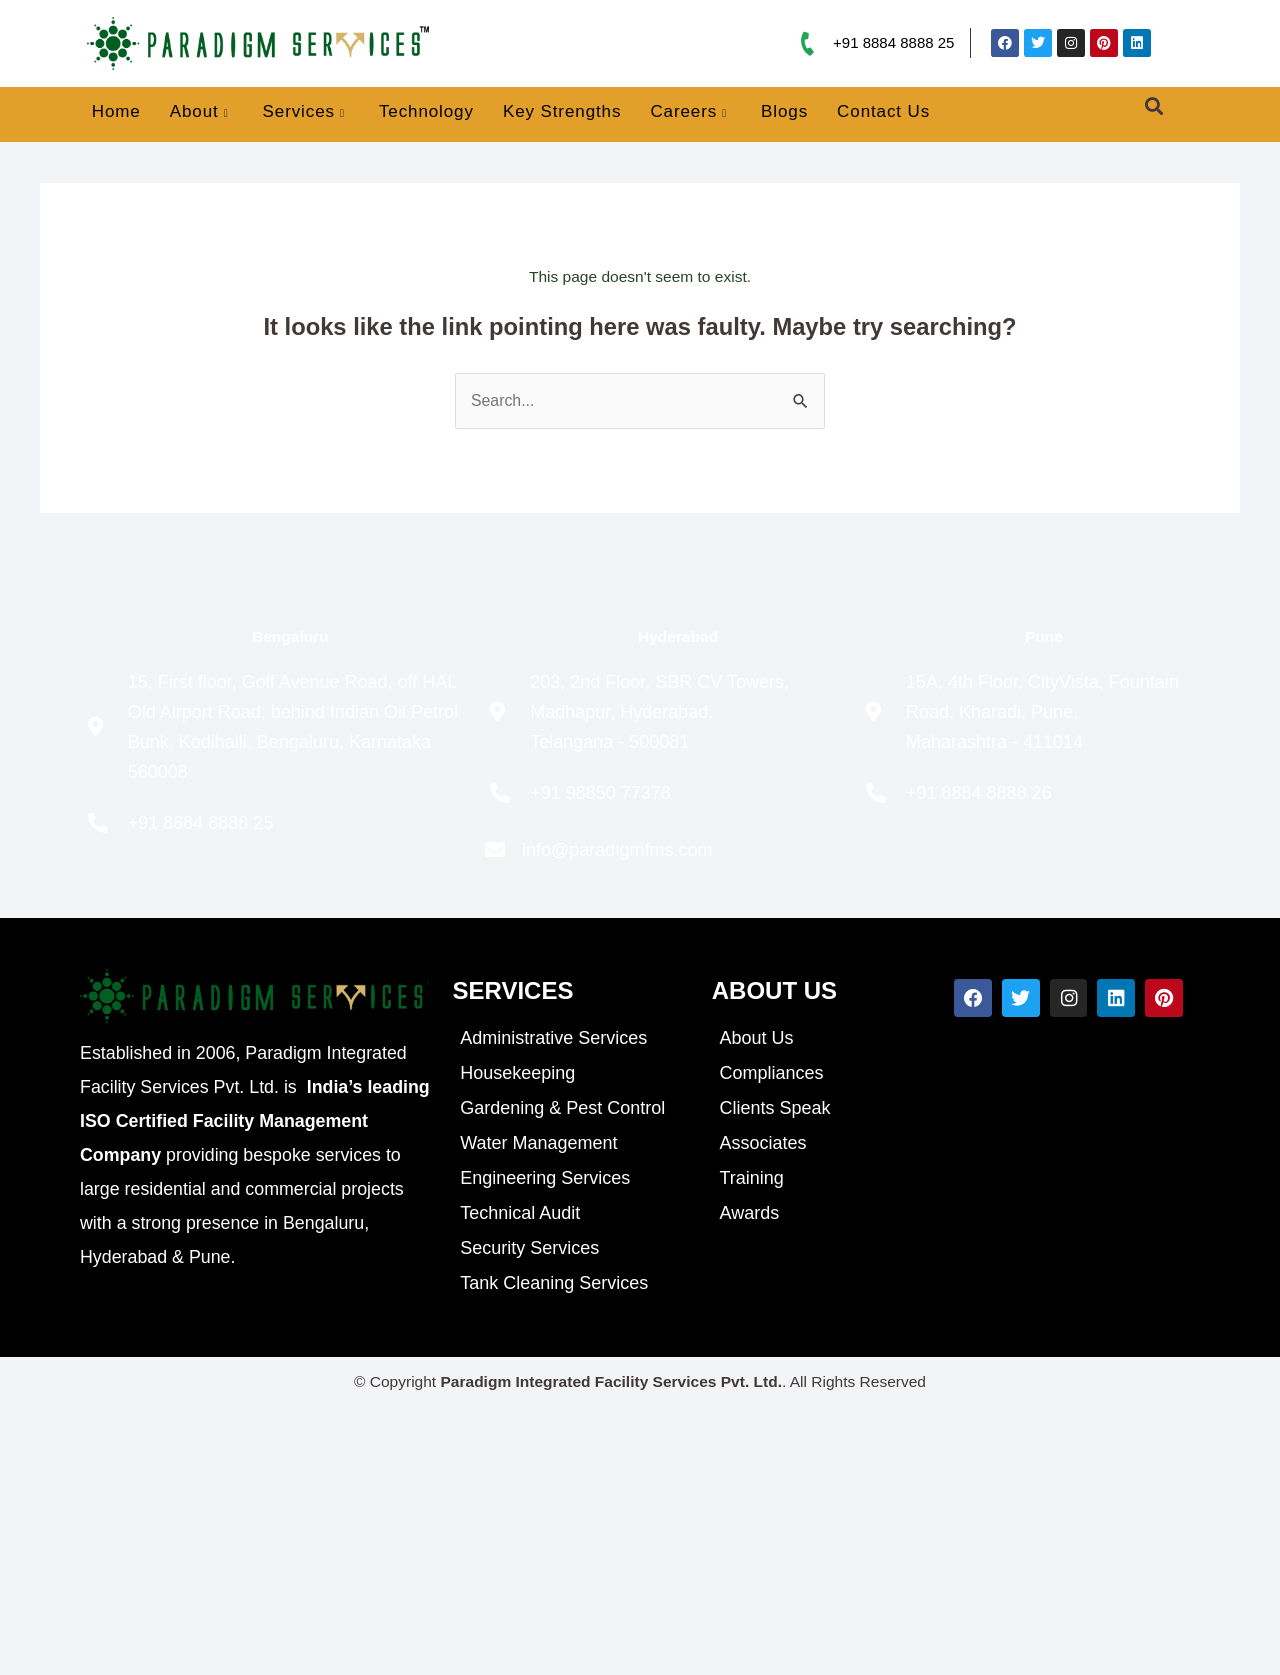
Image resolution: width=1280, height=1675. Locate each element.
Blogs (784, 111)
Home (116, 111)
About (199, 113)
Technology (426, 111)
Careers (688, 113)
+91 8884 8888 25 (893, 42)
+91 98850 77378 (600, 793)
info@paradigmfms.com (617, 850)
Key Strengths (562, 111)
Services (304, 113)
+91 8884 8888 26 (979, 793)
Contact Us (883, 111)
